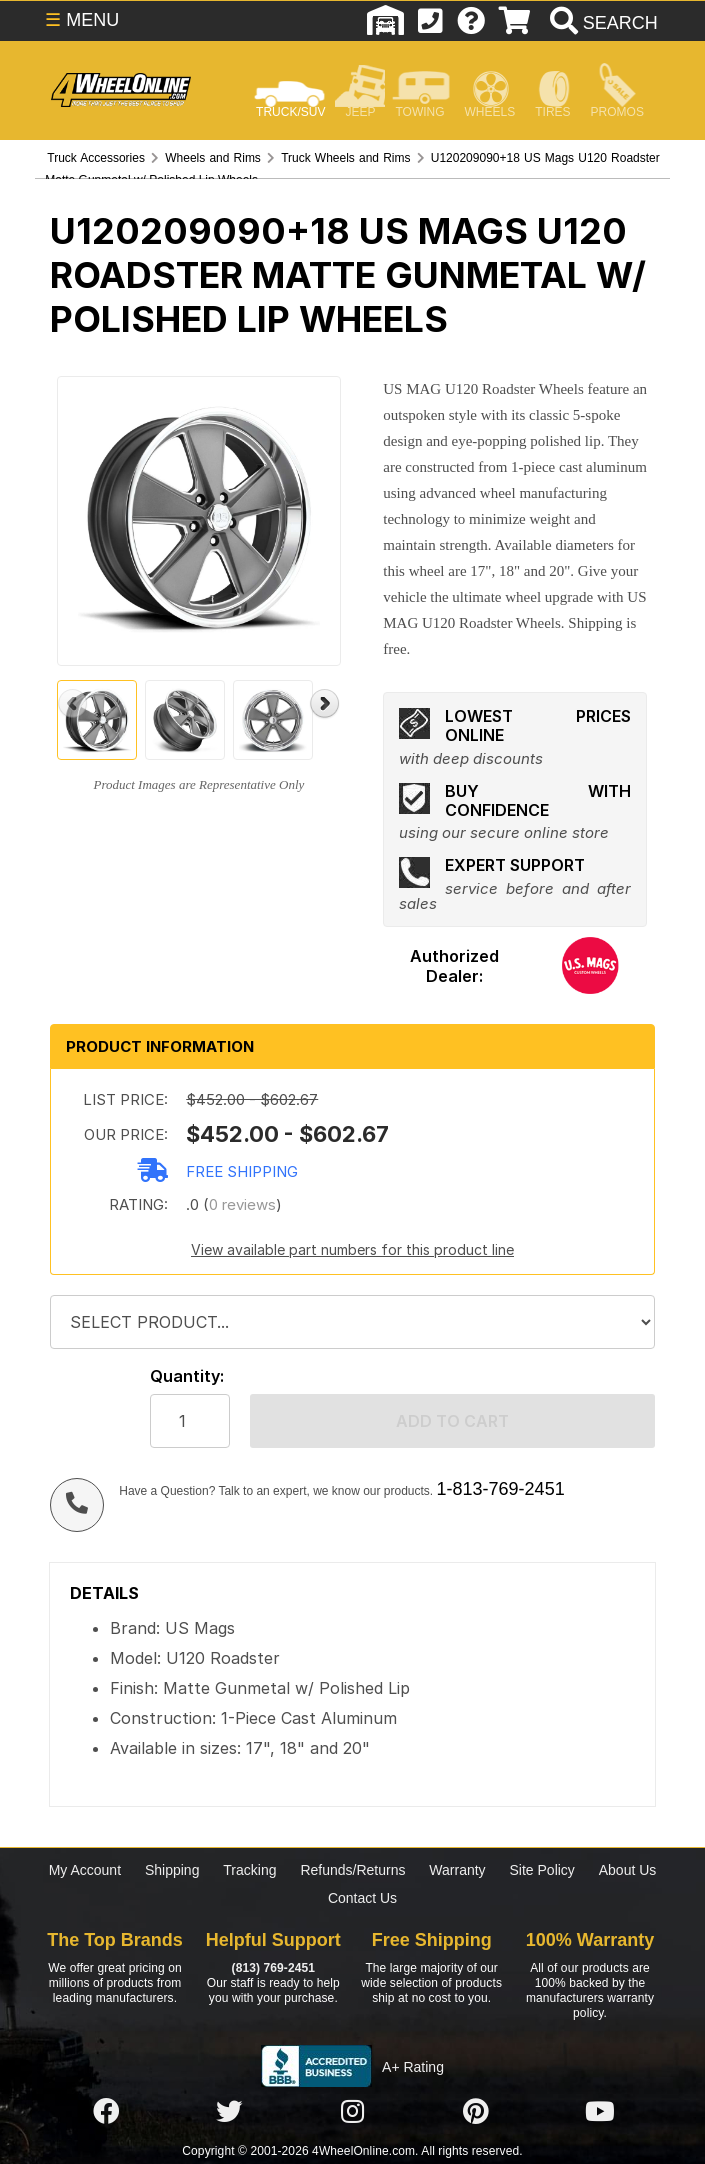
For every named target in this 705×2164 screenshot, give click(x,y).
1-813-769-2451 (501, 1489)
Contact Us (362, 1898)
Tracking (249, 1870)
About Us (628, 1870)
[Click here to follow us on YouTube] (600, 2112)
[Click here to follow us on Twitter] (229, 2112)
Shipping (172, 1870)
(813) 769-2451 (273, 1968)
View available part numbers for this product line (352, 1249)
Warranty (457, 1870)
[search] (601, 23)
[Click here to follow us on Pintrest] (476, 2112)
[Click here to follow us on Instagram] (353, 2112)
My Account (85, 1870)
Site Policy (542, 1870)
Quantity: (187, 1376)
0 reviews (242, 1204)
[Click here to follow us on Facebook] (106, 2112)
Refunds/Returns (352, 1870)
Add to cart (452, 1421)
